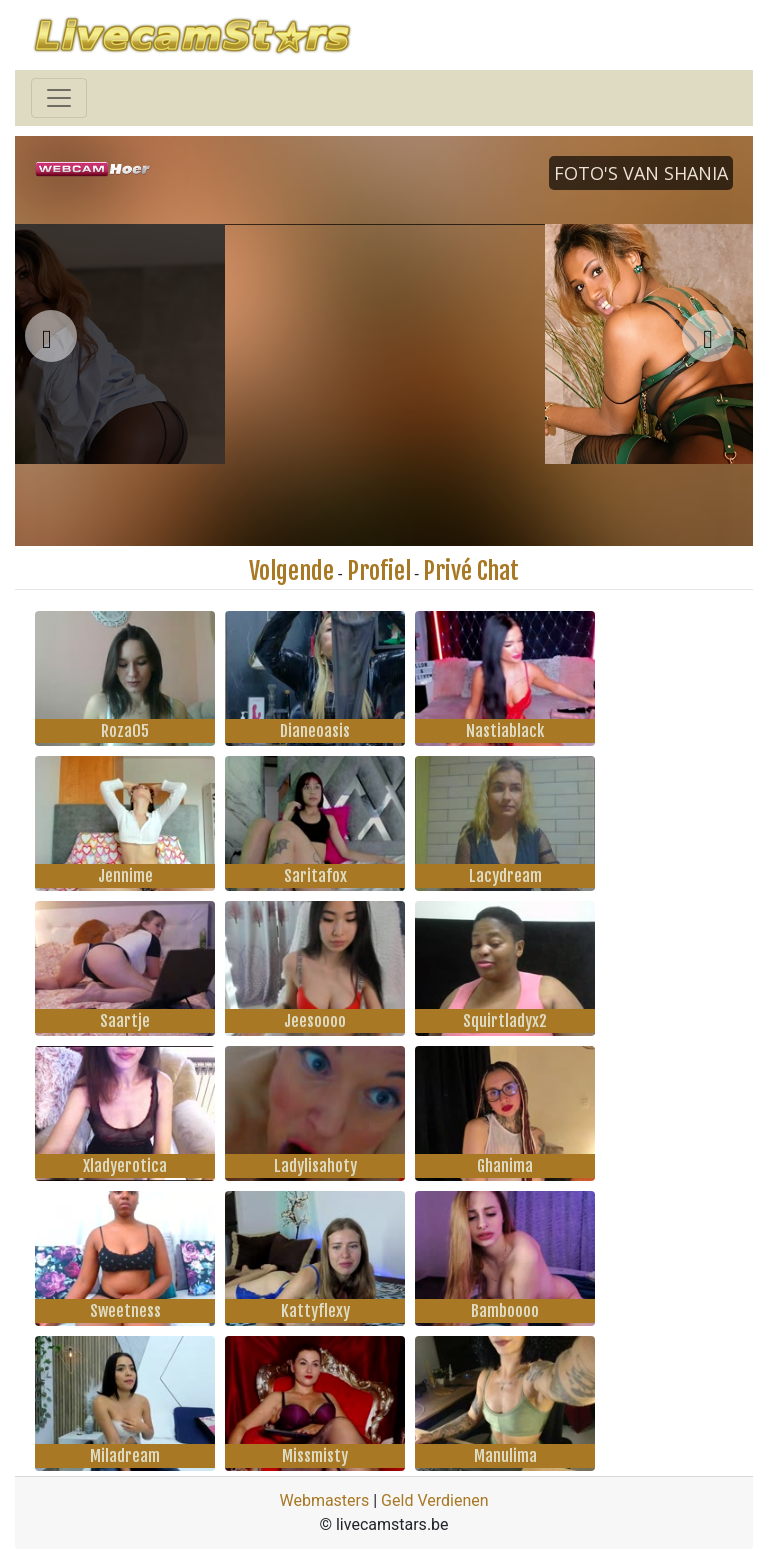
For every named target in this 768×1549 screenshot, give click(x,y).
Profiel (379, 571)
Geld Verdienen (434, 1500)
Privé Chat (471, 571)
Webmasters (324, 1500)
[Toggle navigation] (59, 98)
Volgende (291, 571)
